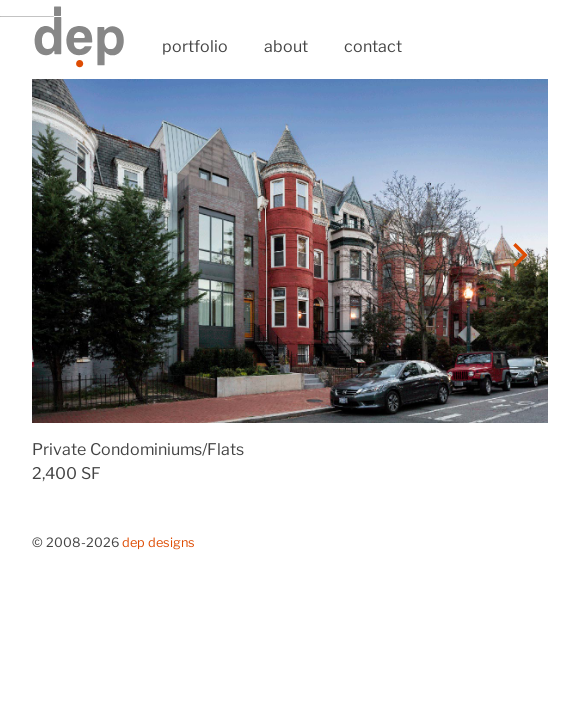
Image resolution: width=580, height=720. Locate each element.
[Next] (518, 255)
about (286, 46)
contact (373, 46)
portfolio (195, 46)
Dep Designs (158, 542)
